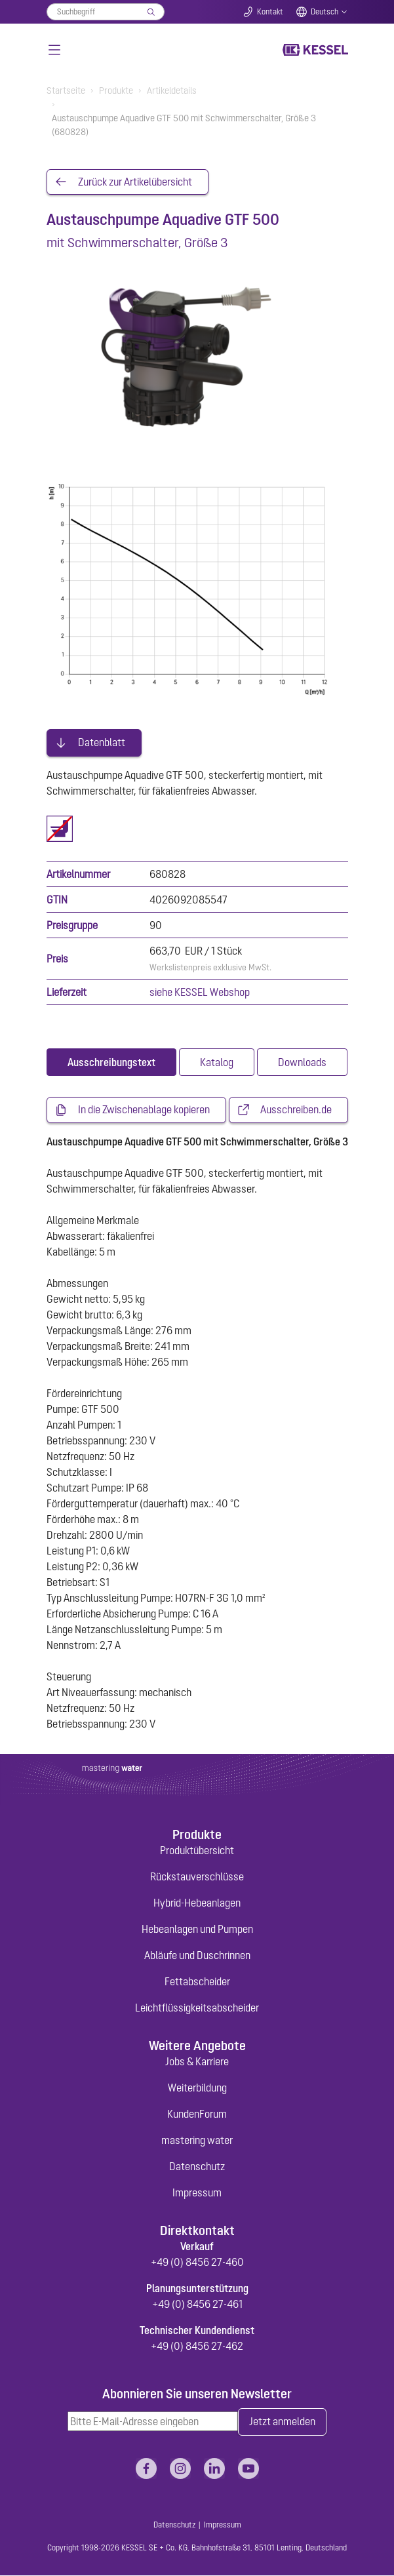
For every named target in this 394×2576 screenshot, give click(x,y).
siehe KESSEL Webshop (199, 993)
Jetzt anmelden (282, 2422)
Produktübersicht (197, 1851)
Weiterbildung (197, 2088)
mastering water (197, 2141)
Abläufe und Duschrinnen (197, 1956)
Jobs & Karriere (197, 2062)
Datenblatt (101, 743)
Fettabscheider (197, 1982)
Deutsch (324, 11)
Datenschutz (197, 2167)
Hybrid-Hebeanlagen (197, 1903)
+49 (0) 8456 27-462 (197, 2346)
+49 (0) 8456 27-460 (197, 2262)
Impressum (197, 2193)
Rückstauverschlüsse (197, 1877)
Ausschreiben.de (296, 1111)
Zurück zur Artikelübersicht (135, 182)
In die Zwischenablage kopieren (144, 1111)
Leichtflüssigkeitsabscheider (197, 2008)
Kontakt (270, 11)
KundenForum (197, 2114)
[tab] (111, 1063)
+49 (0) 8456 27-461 (197, 2304)
